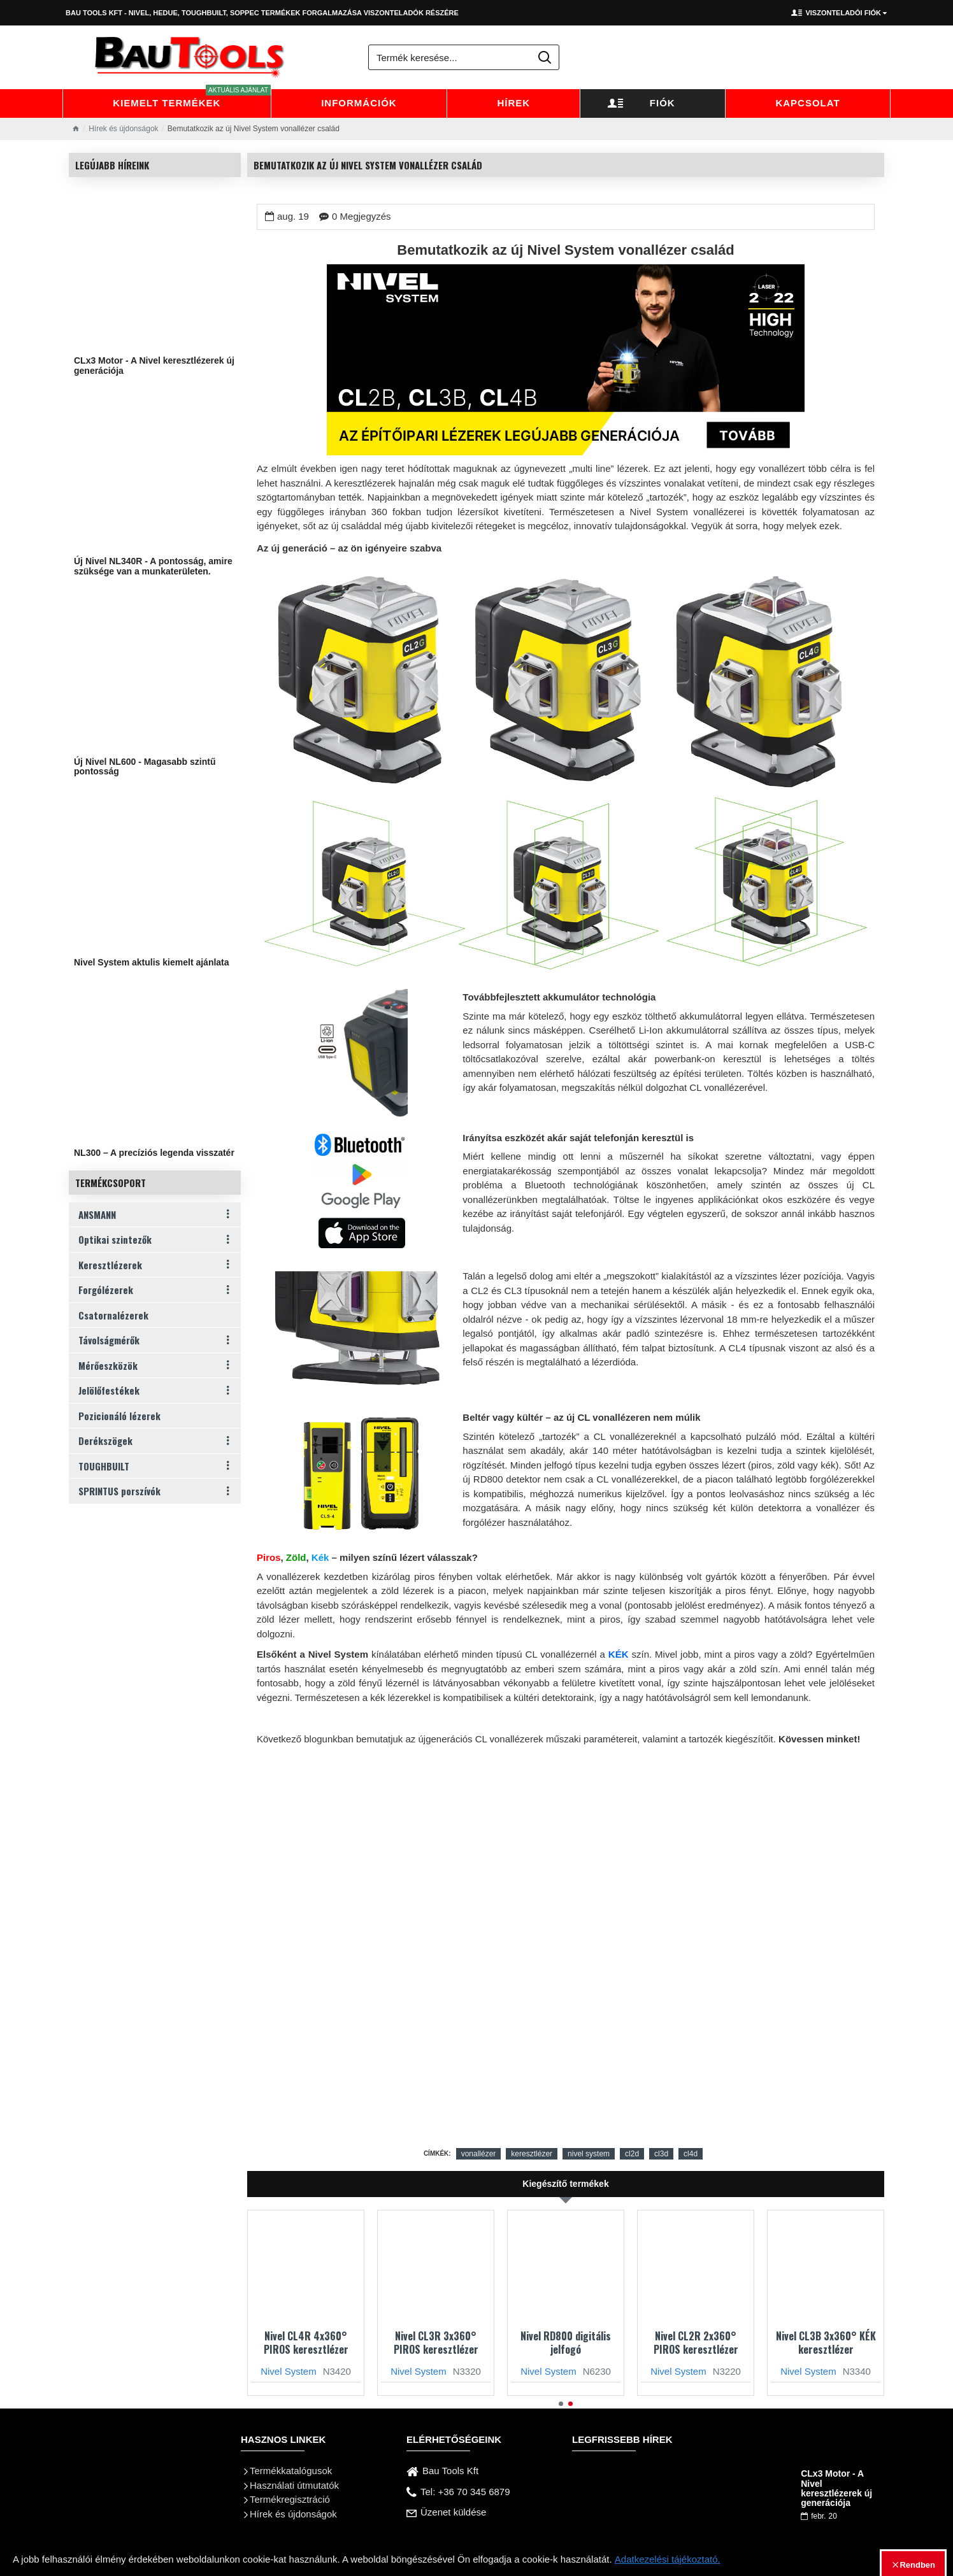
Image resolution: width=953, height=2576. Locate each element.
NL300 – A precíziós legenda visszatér (154, 1153)
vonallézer (478, 2153)
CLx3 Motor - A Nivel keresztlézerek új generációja (154, 365)
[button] (561, 2404)
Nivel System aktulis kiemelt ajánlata (151, 962)
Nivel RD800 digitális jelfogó (565, 2343)
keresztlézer (531, 2153)
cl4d (691, 2153)
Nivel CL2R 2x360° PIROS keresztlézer (696, 2343)
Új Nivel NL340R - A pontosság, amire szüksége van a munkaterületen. (153, 566)
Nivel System (289, 2371)
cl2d (632, 2153)
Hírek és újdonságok (123, 128)
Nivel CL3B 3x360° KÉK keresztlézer (826, 2343)
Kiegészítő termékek (565, 2184)
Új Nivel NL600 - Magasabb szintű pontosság (145, 766)
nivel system (589, 2153)
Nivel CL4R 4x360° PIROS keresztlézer (306, 2343)
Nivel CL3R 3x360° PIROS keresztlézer (436, 2343)
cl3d (661, 2153)
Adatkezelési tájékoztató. (667, 2559)
